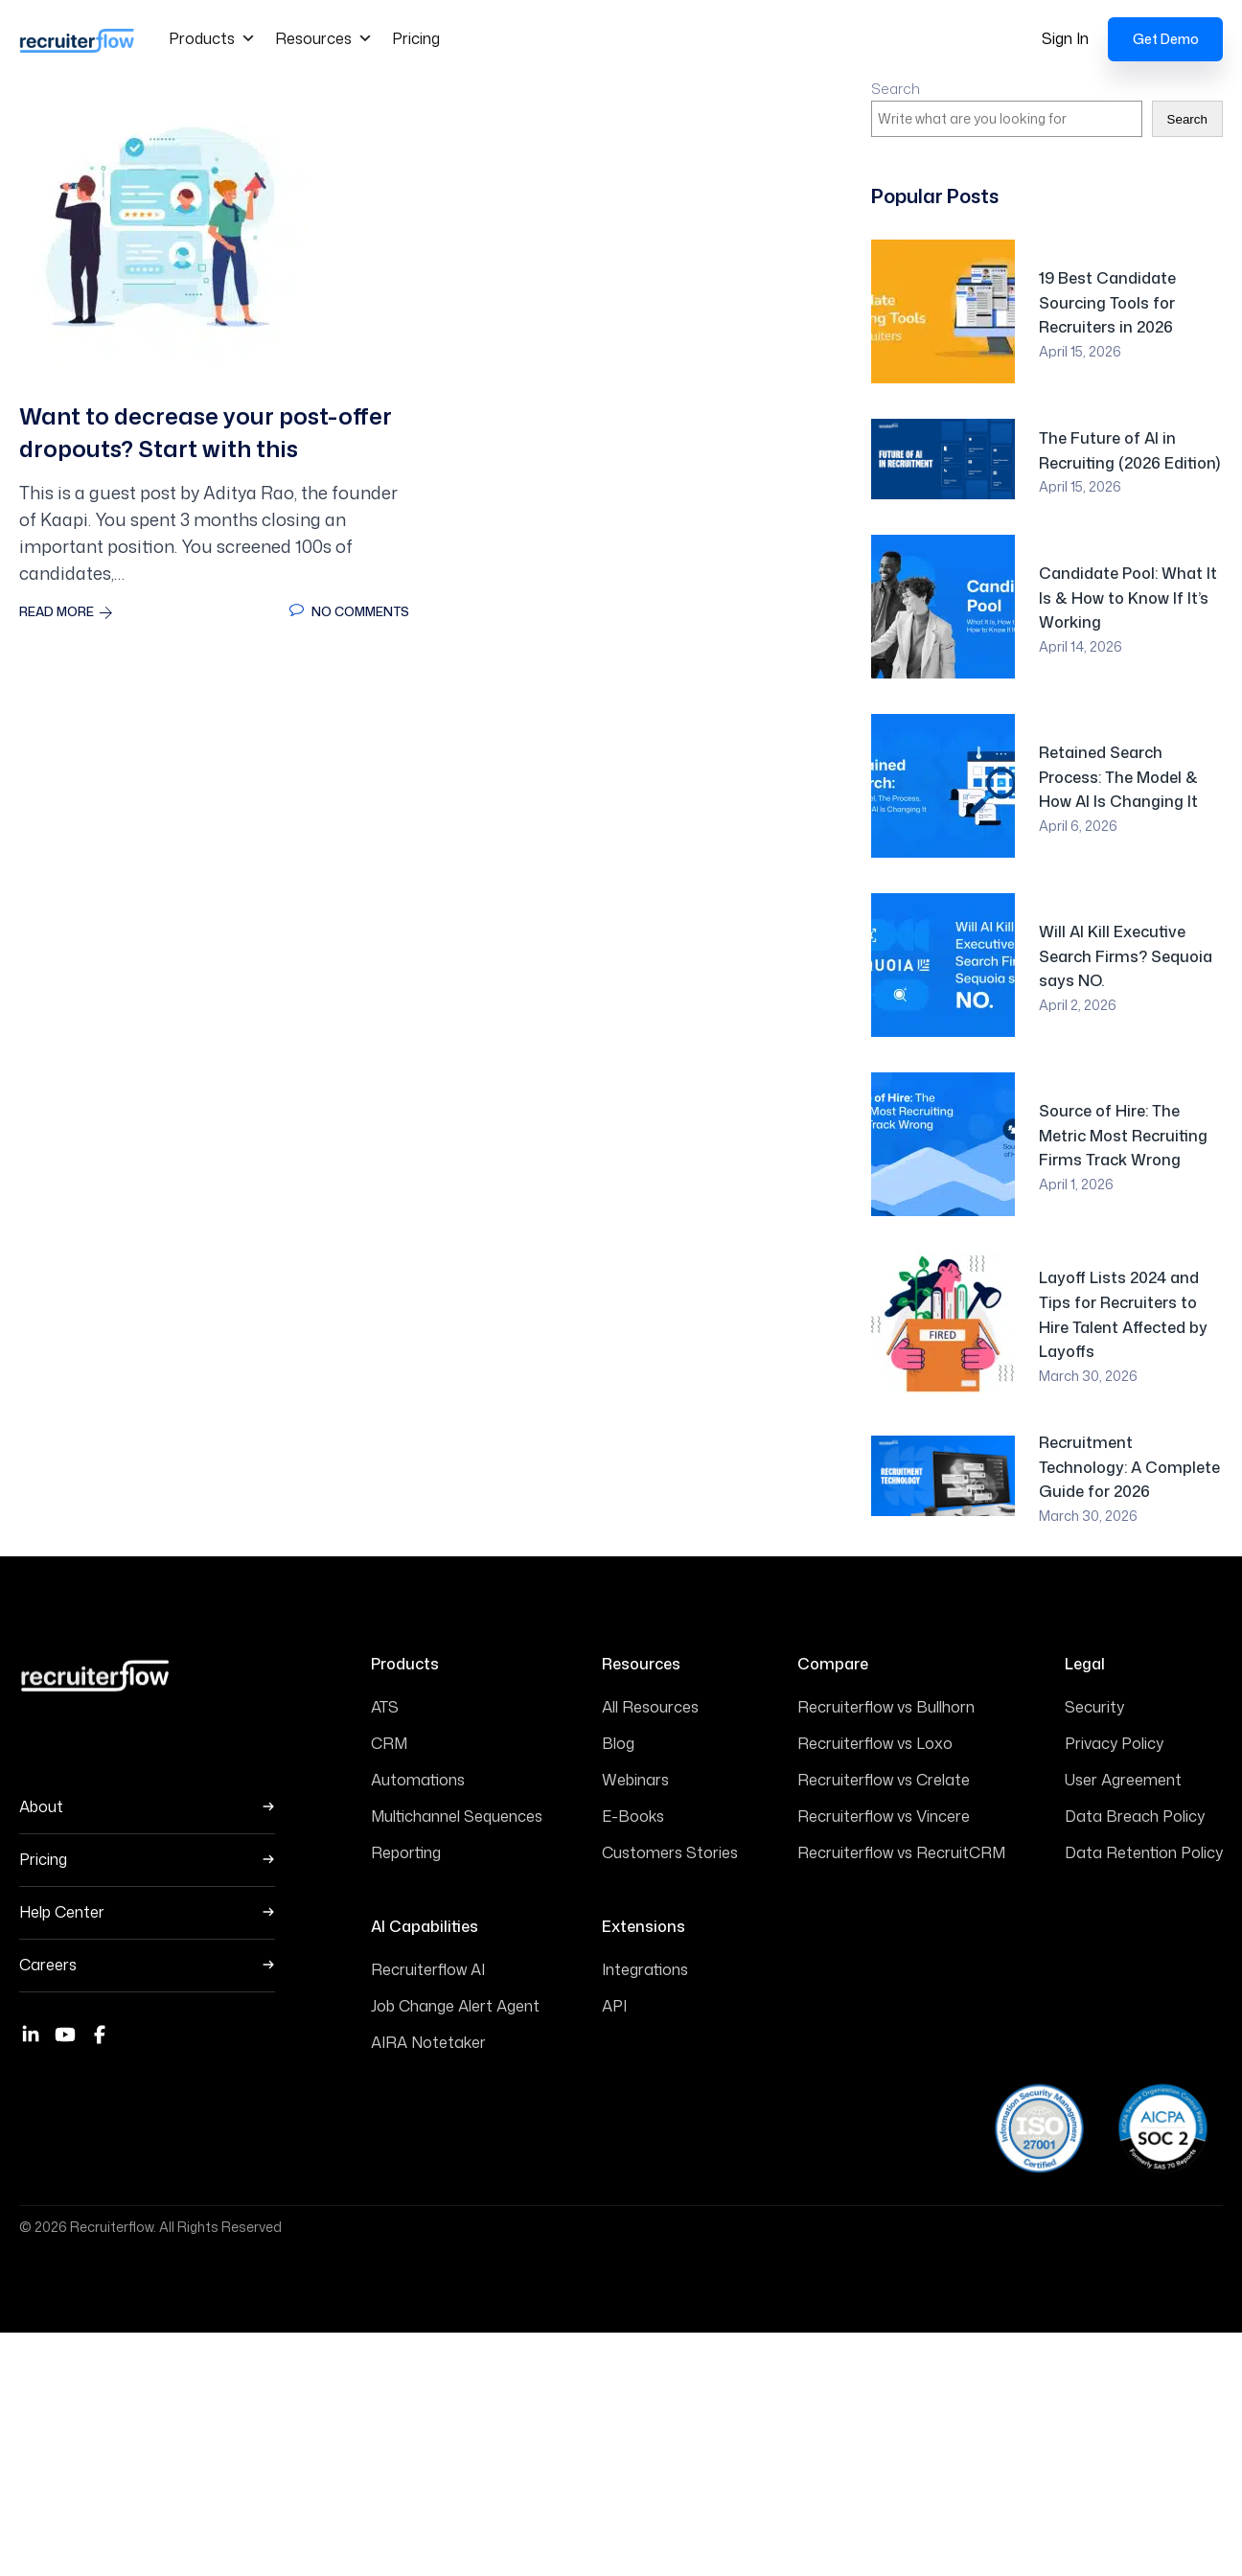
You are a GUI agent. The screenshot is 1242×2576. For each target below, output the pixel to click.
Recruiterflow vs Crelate (883, 1778)
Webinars (635, 1778)
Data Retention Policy (1144, 1851)
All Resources (650, 1705)
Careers (48, 1964)
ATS (385, 1705)
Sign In (1065, 37)
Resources (324, 37)
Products (212, 37)
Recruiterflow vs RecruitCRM (901, 1851)
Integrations (645, 1967)
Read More (66, 610)
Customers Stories (670, 1851)
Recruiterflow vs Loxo (875, 1742)
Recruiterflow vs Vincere (883, 1815)
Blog (618, 1742)
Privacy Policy (1114, 1742)
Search (895, 88)
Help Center (61, 1911)
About (41, 1806)
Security (1094, 1705)
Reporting (406, 1851)
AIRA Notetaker (428, 2040)
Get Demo (1166, 38)
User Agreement (1123, 1778)
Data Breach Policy (1135, 1815)
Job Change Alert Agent (455, 2003)
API (614, 2003)
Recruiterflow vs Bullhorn (886, 1705)
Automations (418, 1778)
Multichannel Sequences (456, 1815)
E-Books (633, 1815)
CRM (389, 1742)
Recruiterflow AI (428, 1967)
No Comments (349, 610)
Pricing (416, 37)
